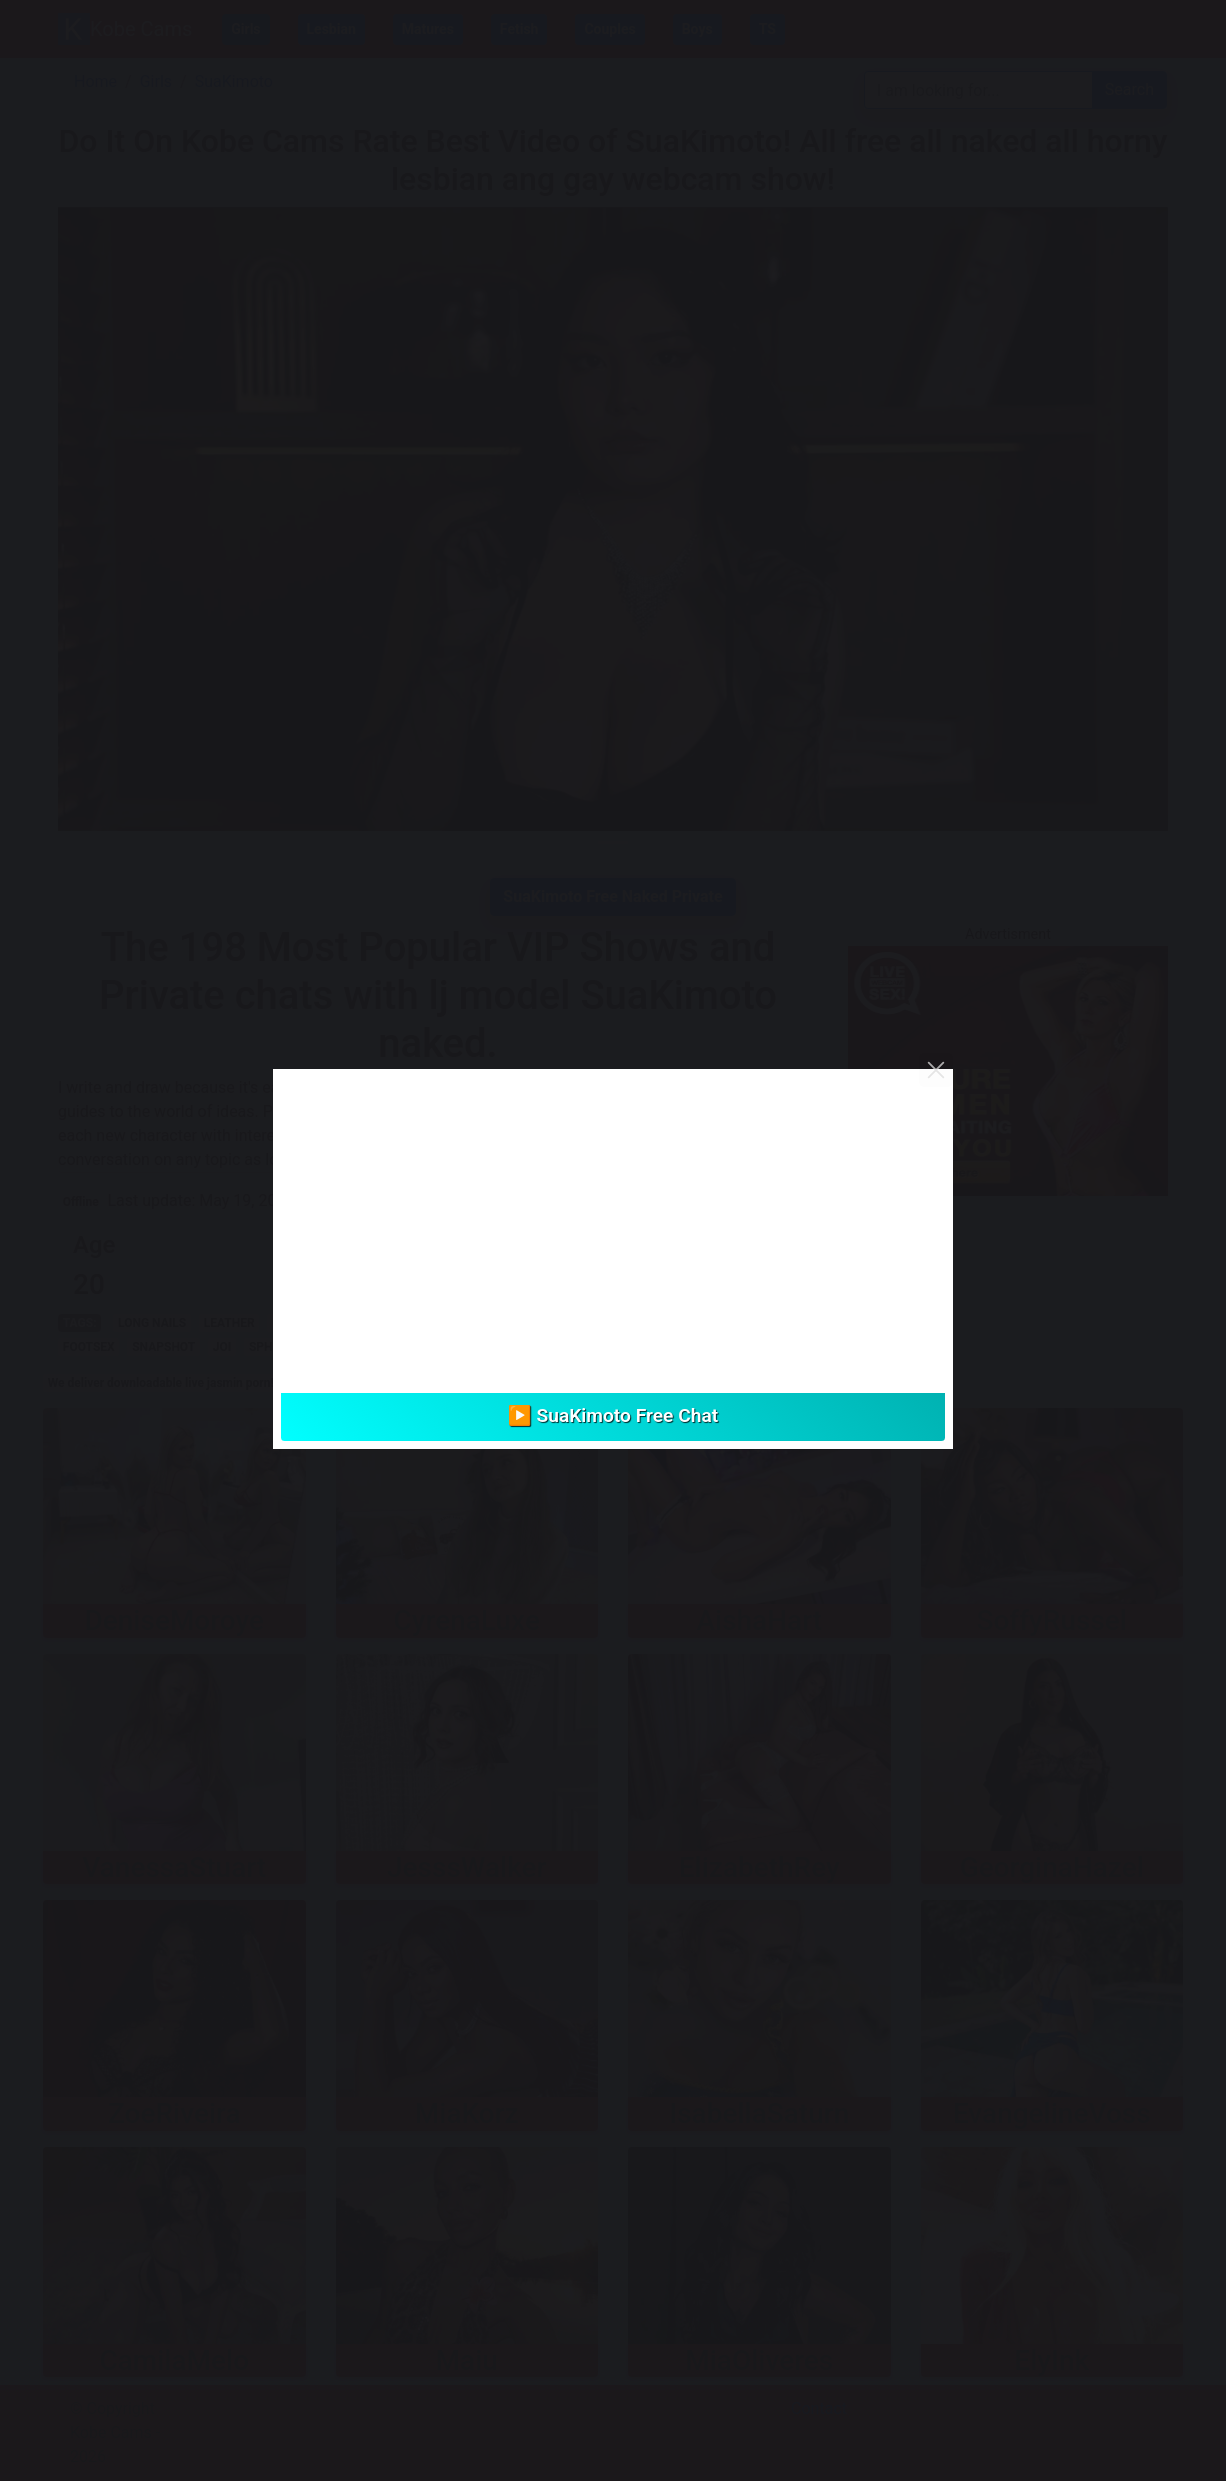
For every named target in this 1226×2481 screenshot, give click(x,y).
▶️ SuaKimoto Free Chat (613, 1415)
